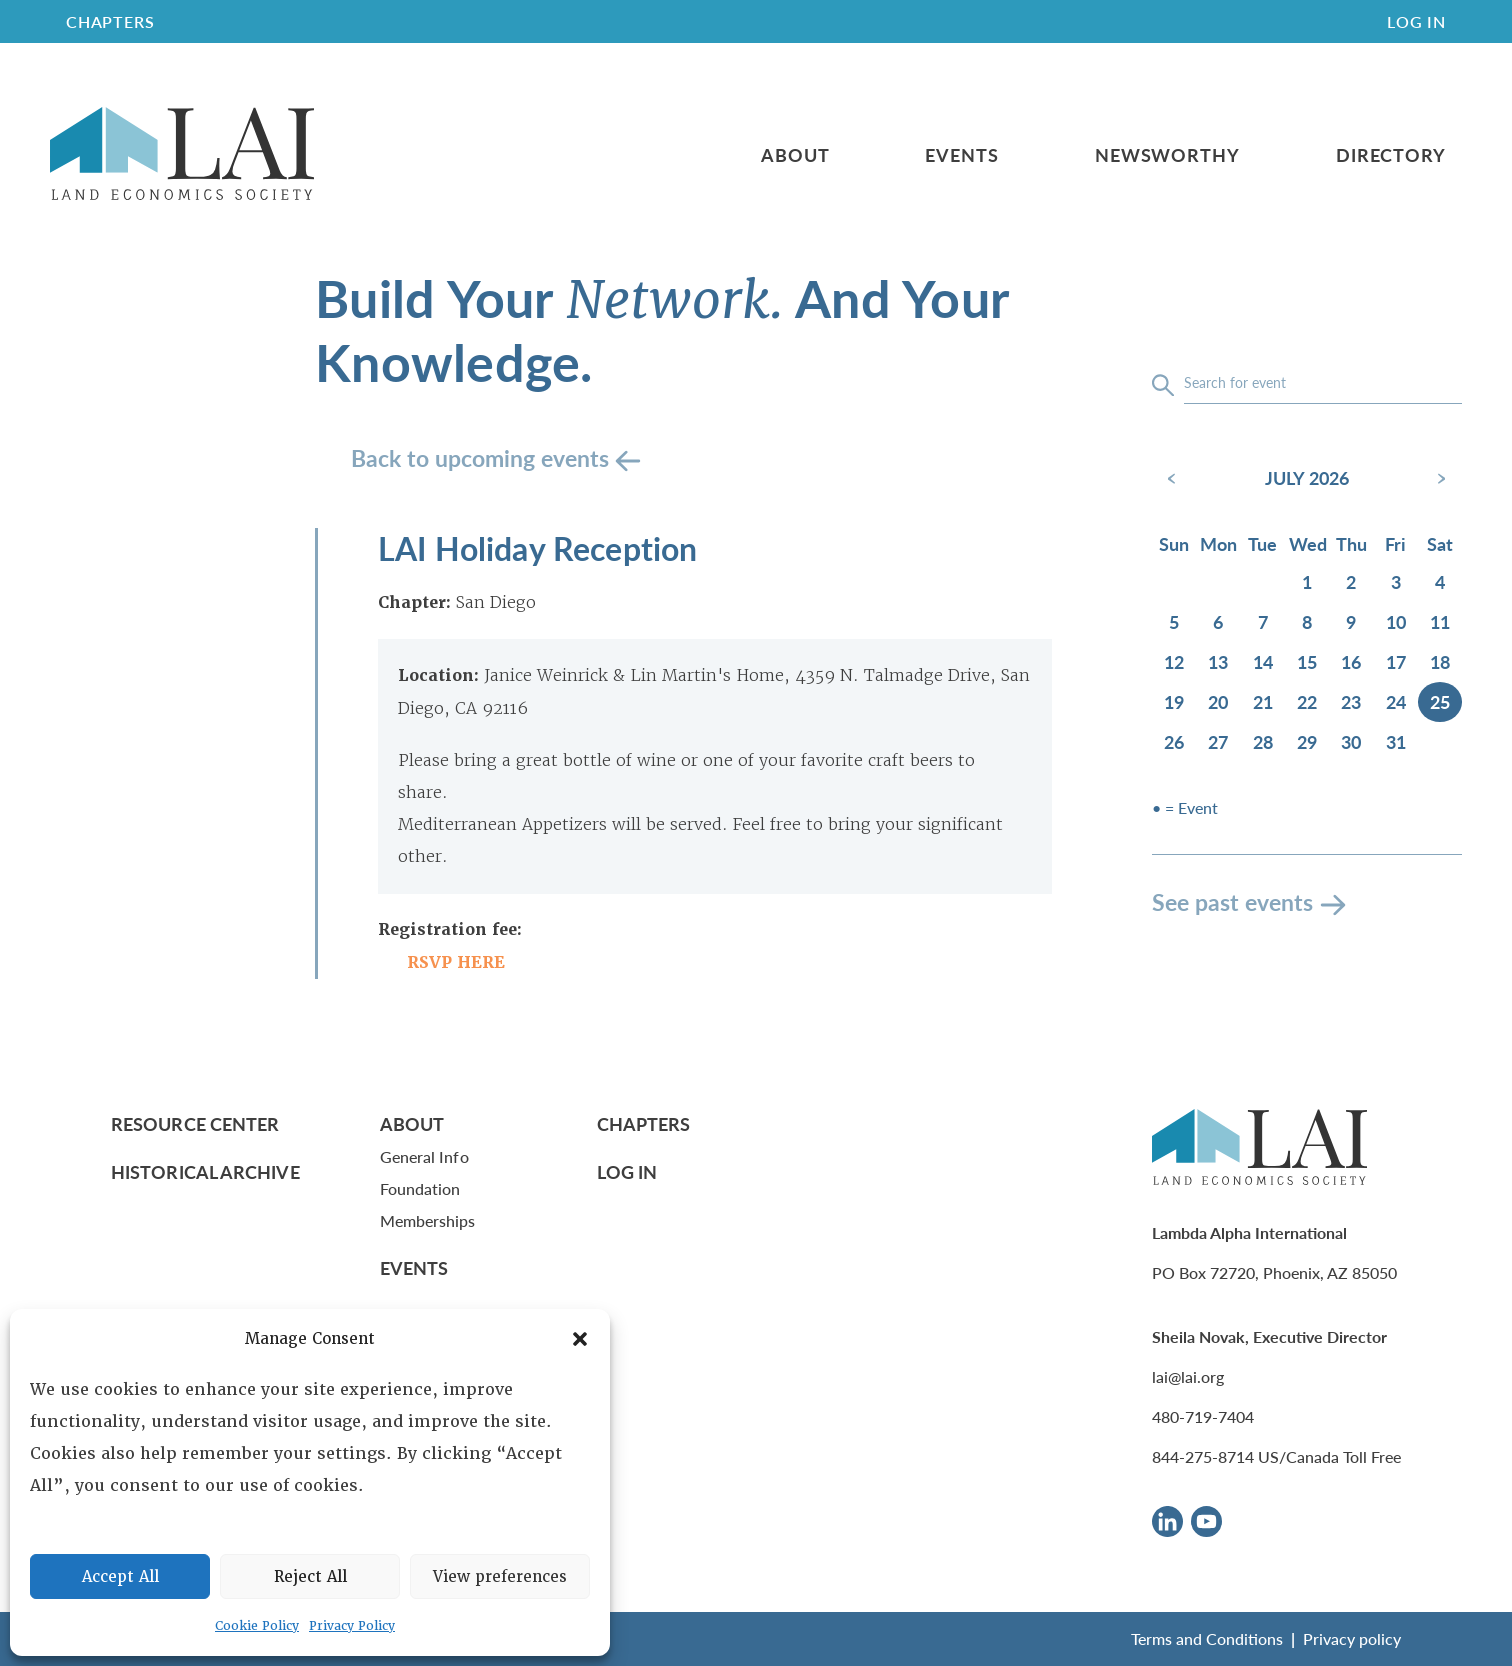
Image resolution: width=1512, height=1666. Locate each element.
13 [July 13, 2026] (1218, 661)
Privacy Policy (352, 1626)
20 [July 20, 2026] (1218, 701)
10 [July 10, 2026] (1396, 621)
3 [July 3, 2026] (1396, 581)
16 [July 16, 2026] (1351, 661)
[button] (580, 1339)
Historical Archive (205, 1171)
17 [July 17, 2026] (1396, 661)
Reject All (310, 1577)
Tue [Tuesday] (1262, 543)
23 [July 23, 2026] (1351, 701)
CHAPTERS (110, 21)
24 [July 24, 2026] (1396, 701)
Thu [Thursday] (1351, 543)
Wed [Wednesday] (1308, 543)
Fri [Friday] (1395, 543)
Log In (1416, 21)
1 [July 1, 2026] (1307, 581)
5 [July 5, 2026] (1174, 621)
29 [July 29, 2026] (1307, 741)
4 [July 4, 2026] (1440, 581)
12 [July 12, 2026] (1174, 661)
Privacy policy (1352, 1638)
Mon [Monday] (1218, 543)
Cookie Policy (257, 1626)
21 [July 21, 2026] (1263, 701)
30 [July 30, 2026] (1351, 741)
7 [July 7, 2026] (1263, 621)
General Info (424, 1156)
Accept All (120, 1577)
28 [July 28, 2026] (1263, 741)
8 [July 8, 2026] (1307, 621)
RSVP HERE (456, 962)
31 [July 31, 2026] (1396, 741)
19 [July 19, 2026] (1174, 701)
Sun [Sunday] (1174, 543)
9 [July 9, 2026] (1351, 621)
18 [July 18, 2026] (1440, 661)
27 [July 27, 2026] (1218, 741)
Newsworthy (1167, 155)
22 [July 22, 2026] (1307, 701)
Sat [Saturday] (1440, 543)
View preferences (500, 1577)
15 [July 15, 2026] (1307, 661)
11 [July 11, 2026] (1440, 621)
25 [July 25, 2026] (1440, 701)
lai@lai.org (1188, 1376)
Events (961, 155)
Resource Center (195, 1123)
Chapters (644, 1123)
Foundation (420, 1188)
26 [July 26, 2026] (1174, 741)
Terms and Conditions (1207, 1638)
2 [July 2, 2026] (1351, 581)
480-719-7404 (1203, 1416)
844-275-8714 (1203, 1456)
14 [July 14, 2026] (1263, 661)
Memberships (428, 1220)
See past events (1232, 901)
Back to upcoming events (483, 457)
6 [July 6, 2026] (1218, 621)
